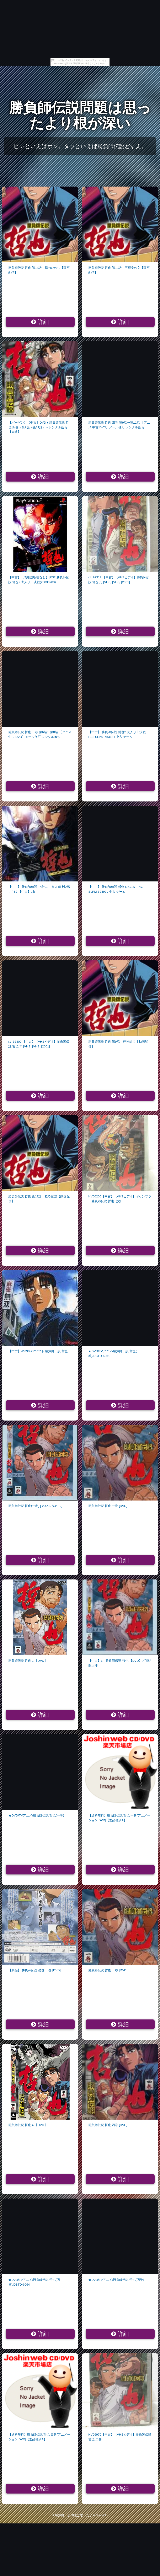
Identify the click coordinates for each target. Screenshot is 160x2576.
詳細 (40, 322)
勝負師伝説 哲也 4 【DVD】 (27, 2125)
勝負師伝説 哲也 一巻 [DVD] (107, 1506)
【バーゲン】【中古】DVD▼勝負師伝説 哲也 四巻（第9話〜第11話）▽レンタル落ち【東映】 (38, 427)
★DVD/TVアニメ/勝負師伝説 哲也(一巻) (36, 1815)
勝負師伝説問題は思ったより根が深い (80, 115)
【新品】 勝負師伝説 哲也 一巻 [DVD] (34, 1970)
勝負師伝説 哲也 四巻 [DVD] (107, 2125)
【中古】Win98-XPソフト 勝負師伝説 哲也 (38, 1351)
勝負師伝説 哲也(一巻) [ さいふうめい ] (35, 1506)
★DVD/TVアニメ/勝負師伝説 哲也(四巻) (116, 2279)
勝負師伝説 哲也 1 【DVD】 (27, 1660)
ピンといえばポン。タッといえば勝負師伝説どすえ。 (80, 146)
